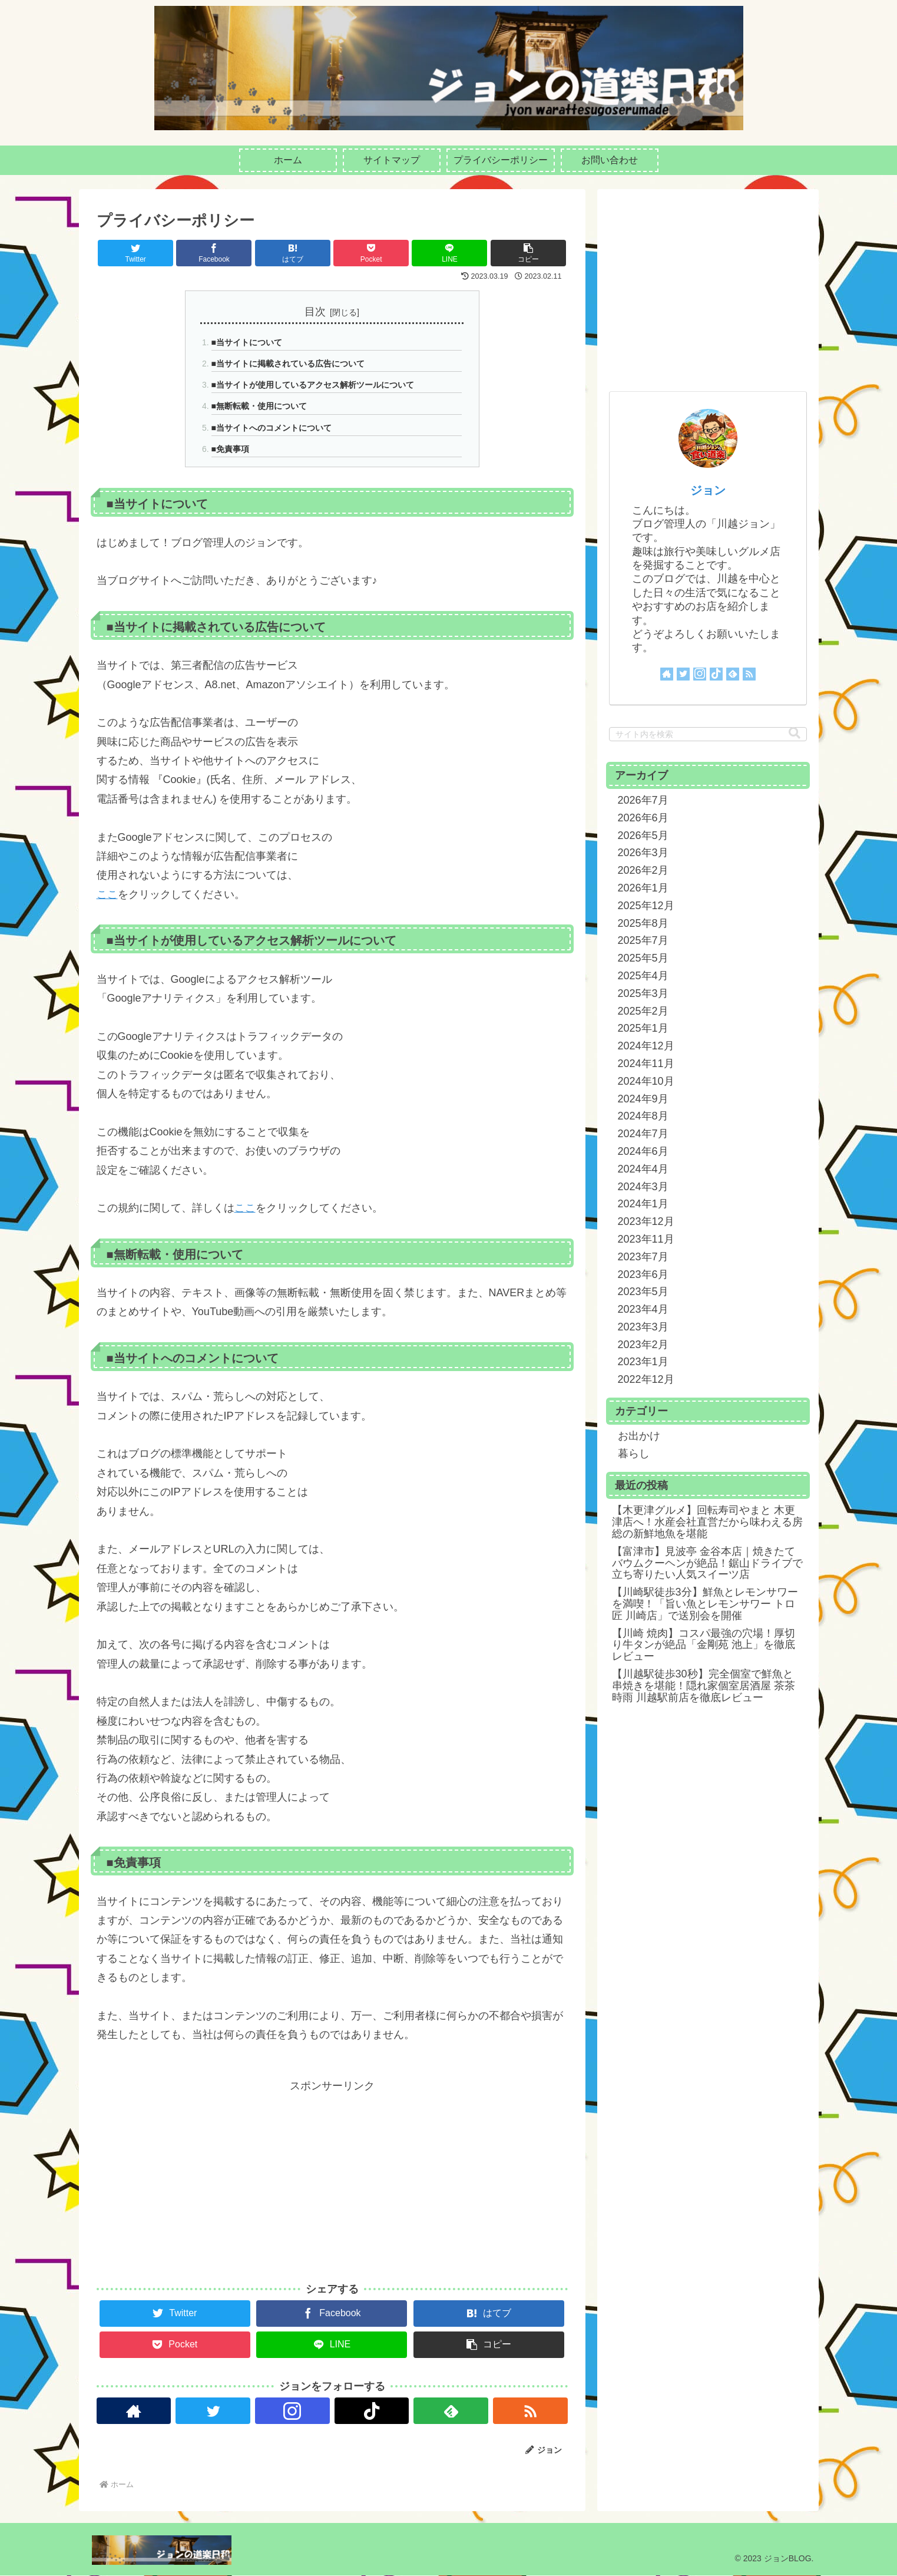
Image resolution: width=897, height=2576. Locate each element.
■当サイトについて (246, 342)
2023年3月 (643, 1327)
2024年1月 (643, 1204)
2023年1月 (643, 1362)
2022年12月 (646, 1379)
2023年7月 (643, 1257)
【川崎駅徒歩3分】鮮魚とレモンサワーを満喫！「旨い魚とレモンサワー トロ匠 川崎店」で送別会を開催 (705, 1603)
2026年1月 (643, 888)
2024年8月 (643, 1116)
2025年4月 (643, 976)
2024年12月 (646, 1046)
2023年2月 (643, 1344)
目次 (315, 312)
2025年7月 (643, 940)
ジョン (708, 490)
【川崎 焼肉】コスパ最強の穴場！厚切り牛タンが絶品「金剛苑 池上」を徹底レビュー (703, 1645)
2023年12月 (646, 1221)
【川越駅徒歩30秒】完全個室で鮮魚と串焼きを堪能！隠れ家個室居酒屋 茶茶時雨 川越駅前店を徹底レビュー (703, 1685)
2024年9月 (643, 1099)
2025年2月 (643, 1011)
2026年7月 (643, 800)
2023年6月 (643, 1274)
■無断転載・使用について (259, 406)
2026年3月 (643, 852)
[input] (708, 734)
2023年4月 (643, 1309)
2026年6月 (643, 818)
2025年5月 (643, 958)
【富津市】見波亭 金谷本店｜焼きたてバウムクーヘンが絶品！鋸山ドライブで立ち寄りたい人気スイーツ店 (707, 1563)
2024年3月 (643, 1187)
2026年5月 (643, 835)
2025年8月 (643, 923)
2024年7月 (643, 1134)
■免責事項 (230, 449)
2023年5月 (643, 1291)
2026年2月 (643, 870)
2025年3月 (643, 993)
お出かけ (639, 1436)
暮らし (634, 1453)
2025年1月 (643, 1028)
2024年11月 (646, 1063)
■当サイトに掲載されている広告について (288, 364)
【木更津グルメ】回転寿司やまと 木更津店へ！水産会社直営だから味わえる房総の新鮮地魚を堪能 (707, 1522)
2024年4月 (643, 1169)
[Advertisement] (332, 2178)
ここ (107, 894)
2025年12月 (646, 905)
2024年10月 (646, 1081)
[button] (528, 253)
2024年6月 (643, 1151)
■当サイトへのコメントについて (271, 427)
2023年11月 (646, 1239)
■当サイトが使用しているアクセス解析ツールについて (312, 385)
